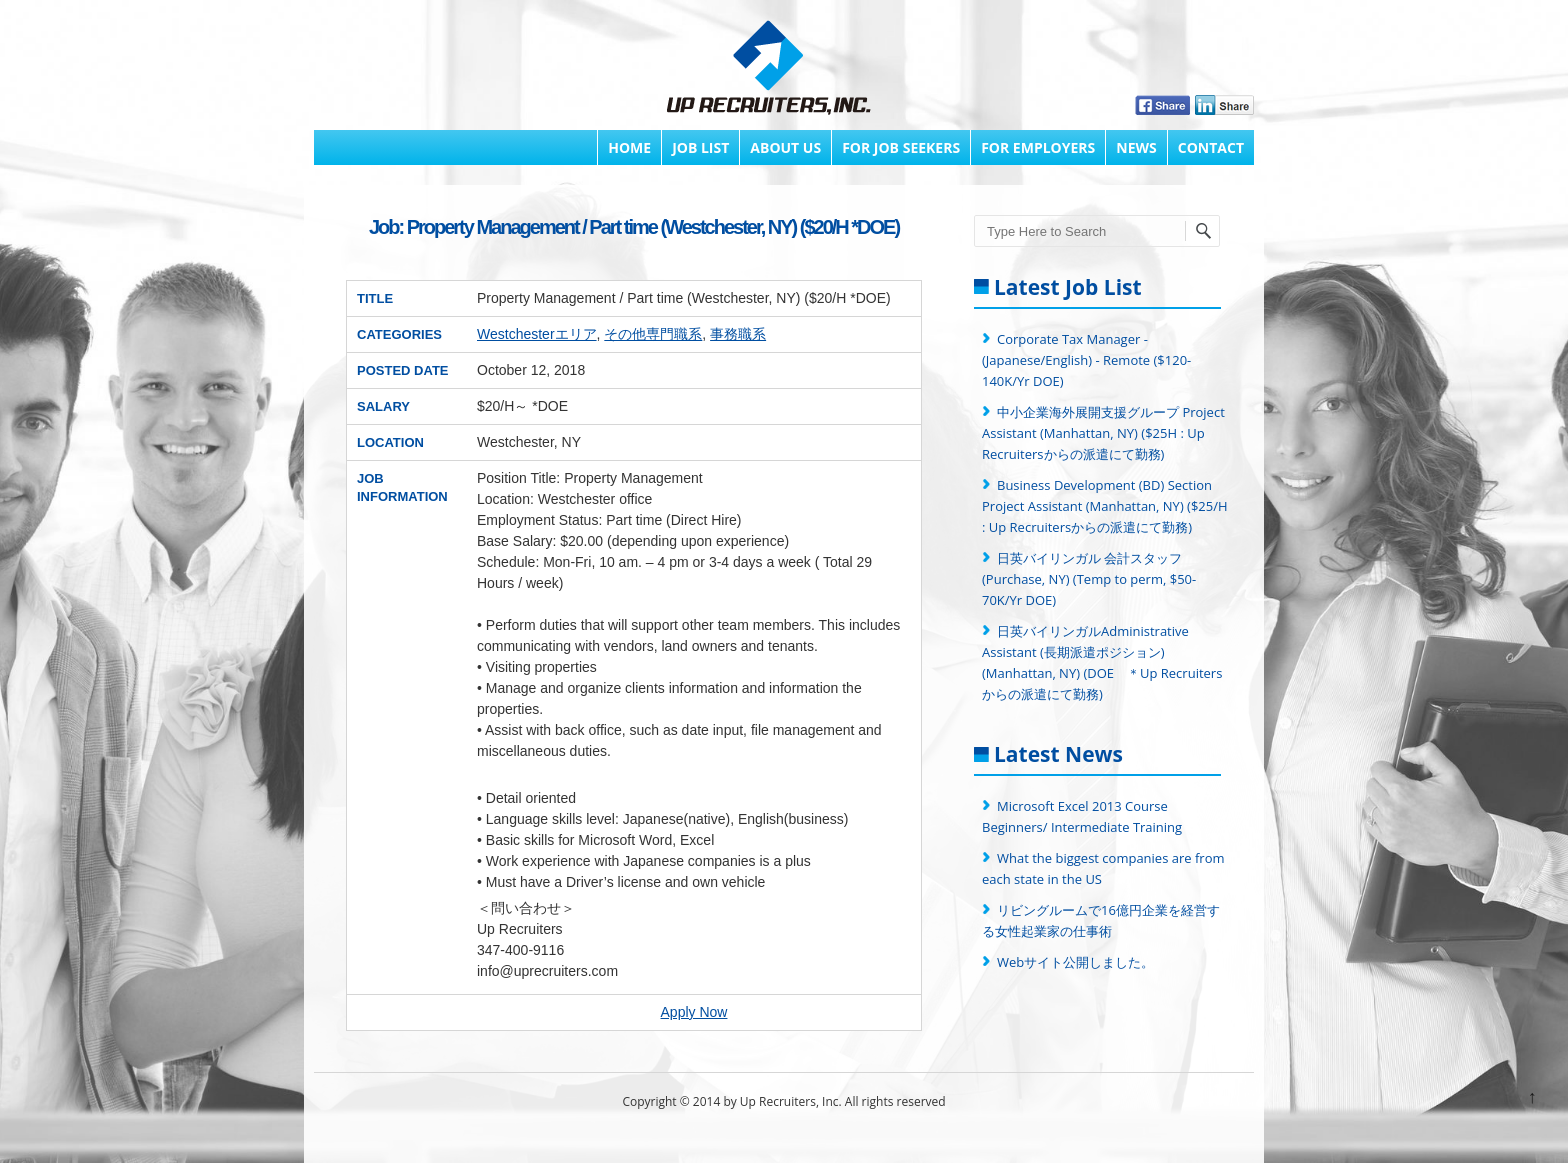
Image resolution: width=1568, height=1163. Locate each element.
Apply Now (694, 1012)
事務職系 (738, 334)
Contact (1211, 147)
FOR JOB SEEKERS (901, 147)
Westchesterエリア (537, 334)
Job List (700, 147)
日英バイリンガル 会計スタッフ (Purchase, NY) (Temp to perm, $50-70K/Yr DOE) (1089, 579)
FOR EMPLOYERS (1038, 147)
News (1136, 147)
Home (629, 147)
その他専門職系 (653, 334)
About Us (785, 147)
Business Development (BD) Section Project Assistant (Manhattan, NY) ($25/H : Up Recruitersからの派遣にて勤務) (1105, 506)
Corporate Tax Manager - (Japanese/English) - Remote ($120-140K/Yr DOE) (1086, 360)
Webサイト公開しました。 (1075, 962)
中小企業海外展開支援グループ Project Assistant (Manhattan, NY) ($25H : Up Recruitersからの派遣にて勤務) (1103, 433)
